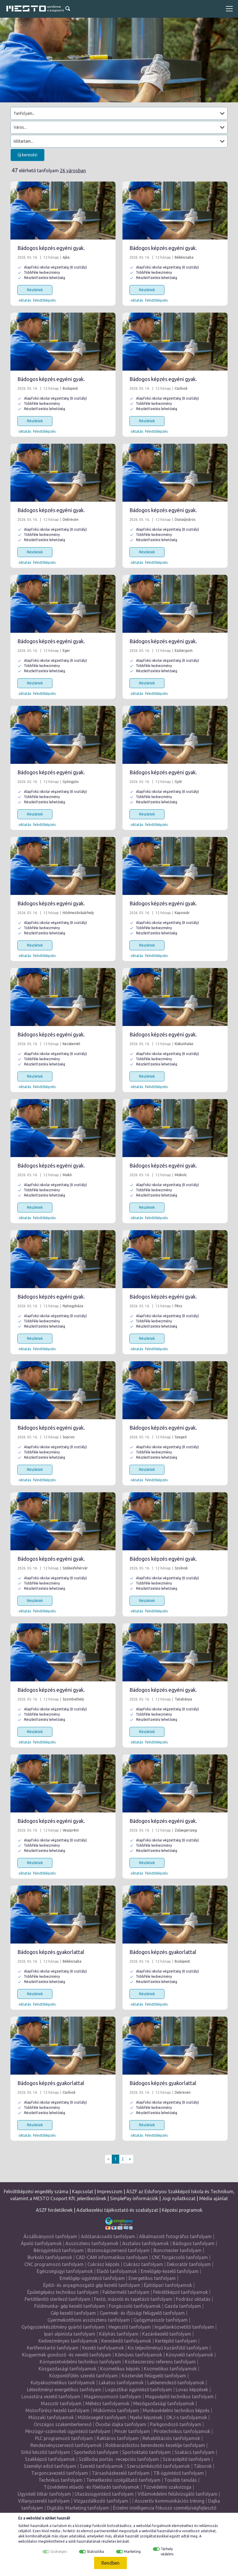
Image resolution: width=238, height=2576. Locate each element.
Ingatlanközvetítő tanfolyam (184, 2327)
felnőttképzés (44, 300)
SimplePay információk (134, 2198)
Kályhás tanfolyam (118, 2333)
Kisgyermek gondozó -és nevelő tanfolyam (66, 2354)
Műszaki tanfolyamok (51, 2417)
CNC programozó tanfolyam (54, 2264)
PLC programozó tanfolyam (64, 2438)
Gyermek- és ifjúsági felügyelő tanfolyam (142, 2313)
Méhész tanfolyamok (107, 2403)
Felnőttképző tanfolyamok (180, 2292)
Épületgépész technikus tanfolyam (63, 2292)
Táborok (203, 2466)
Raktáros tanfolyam (118, 2438)
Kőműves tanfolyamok (138, 2354)
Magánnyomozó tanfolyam (112, 2396)
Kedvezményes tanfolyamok (68, 2340)
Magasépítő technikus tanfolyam (179, 2396)
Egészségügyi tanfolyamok (65, 2271)
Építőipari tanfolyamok (168, 2285)
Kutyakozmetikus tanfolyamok (63, 2382)
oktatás (25, 300)
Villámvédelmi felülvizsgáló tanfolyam (177, 2494)
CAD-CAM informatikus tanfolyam (112, 2257)
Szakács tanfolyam (195, 2452)
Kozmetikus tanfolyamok (170, 2368)
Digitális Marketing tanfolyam (78, 2507)
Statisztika (95, 2551)
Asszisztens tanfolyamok (91, 2243)
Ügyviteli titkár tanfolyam (44, 2494)
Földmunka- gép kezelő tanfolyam (69, 2306)
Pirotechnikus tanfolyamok (182, 2431)
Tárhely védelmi (167, 2551)
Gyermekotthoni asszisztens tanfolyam (88, 2320)
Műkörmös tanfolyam (116, 2410)
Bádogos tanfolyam (194, 2243)
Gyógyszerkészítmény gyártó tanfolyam (63, 2327)
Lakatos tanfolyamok (121, 2382)
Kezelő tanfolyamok (103, 2347)
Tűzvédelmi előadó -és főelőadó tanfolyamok (91, 2487)
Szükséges (58, 2551)
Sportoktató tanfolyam (146, 2452)
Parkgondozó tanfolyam (175, 2424)
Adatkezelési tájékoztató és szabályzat (117, 2210)
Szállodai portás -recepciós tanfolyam (119, 2459)
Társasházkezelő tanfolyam (121, 2473)
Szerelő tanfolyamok (101, 2466)
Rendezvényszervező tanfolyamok (66, 2445)
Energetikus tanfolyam (152, 2278)
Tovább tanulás (180, 2480)
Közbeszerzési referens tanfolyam (160, 2361)
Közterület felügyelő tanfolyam (154, 2375)
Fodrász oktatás (193, 2299)
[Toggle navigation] (229, 8)
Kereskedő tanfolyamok (126, 2340)
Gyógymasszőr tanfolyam (160, 2320)
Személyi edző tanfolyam (50, 2466)
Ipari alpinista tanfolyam (69, 2333)
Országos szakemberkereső (62, 2424)
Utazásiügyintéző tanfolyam (104, 2494)
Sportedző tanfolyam (96, 2452)
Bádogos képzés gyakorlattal (50, 1952)
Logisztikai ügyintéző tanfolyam (138, 2389)
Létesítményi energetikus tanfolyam (64, 2389)
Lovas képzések (192, 2389)
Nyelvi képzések (146, 2417)
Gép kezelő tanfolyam (73, 2313)
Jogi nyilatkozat (178, 2198)
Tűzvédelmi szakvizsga (167, 2487)
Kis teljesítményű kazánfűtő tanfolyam (168, 2347)
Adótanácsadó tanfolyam (108, 2236)
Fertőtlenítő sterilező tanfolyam (57, 2299)
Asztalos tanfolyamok (145, 2243)
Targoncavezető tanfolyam (59, 2473)
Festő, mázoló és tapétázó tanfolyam (133, 2299)
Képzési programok (182, 2210)
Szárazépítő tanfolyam (186, 2459)
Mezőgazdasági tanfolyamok (163, 2403)
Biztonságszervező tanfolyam (118, 2250)
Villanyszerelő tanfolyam (44, 2501)
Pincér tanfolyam (132, 2431)
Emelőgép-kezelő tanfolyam (170, 2271)
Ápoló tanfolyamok (41, 2243)
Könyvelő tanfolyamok (189, 2354)
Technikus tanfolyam (61, 2480)
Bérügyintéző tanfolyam (59, 2250)
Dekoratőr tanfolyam (189, 2264)
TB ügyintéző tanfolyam (178, 2473)
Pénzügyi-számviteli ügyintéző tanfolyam (68, 2431)
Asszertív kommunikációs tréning (169, 2501)
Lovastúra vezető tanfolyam (50, 2396)
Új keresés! (27, 155)
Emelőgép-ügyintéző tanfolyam (92, 2278)
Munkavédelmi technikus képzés (176, 2410)
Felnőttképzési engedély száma (36, 2191)
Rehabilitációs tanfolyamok (171, 2438)
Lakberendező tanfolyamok (175, 2382)
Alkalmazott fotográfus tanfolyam (175, 2236)
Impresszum (109, 2191)
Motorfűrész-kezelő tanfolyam (57, 2410)
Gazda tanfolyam (182, 2306)
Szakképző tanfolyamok (50, 2459)
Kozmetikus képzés (120, 2368)
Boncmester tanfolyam (177, 2250)
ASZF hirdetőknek (54, 2210)
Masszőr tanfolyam (61, 2403)
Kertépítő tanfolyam (176, 2340)
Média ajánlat (213, 2198)
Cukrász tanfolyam (143, 2264)
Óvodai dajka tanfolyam (120, 2424)
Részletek (35, 290)
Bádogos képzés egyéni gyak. (51, 248)
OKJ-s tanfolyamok (186, 2417)
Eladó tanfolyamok (117, 2271)
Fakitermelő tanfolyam (125, 2292)
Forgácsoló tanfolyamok (135, 2306)
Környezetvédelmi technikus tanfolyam (80, 2361)
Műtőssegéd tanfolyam (102, 2417)
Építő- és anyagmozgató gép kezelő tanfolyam (91, 2285)
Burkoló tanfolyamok (50, 2257)
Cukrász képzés (103, 2264)
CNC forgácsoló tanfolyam (180, 2257)
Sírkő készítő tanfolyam (45, 2452)
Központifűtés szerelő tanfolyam (83, 2375)
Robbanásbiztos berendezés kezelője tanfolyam (155, 2445)
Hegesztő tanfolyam (130, 2327)
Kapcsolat (82, 2191)
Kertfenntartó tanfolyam (52, 2347)
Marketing (132, 2551)
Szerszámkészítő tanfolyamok (158, 2466)
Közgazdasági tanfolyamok (67, 2368)
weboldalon (27, 2541)
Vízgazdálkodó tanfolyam (101, 2501)
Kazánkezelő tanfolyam (166, 2333)
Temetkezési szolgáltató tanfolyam (123, 2480)
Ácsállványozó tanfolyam (50, 2236)
